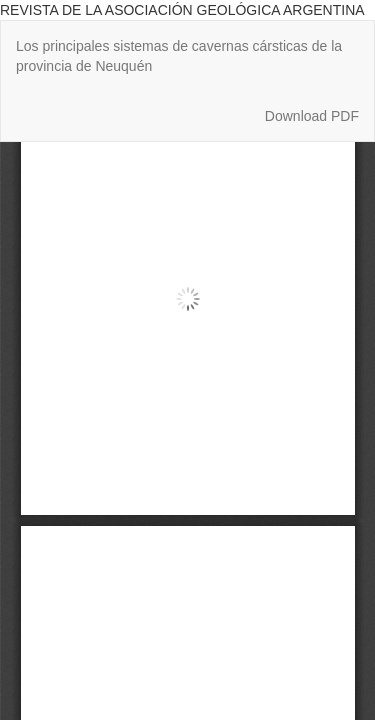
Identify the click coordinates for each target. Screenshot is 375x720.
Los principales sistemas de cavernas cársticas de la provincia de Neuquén (179, 56)
